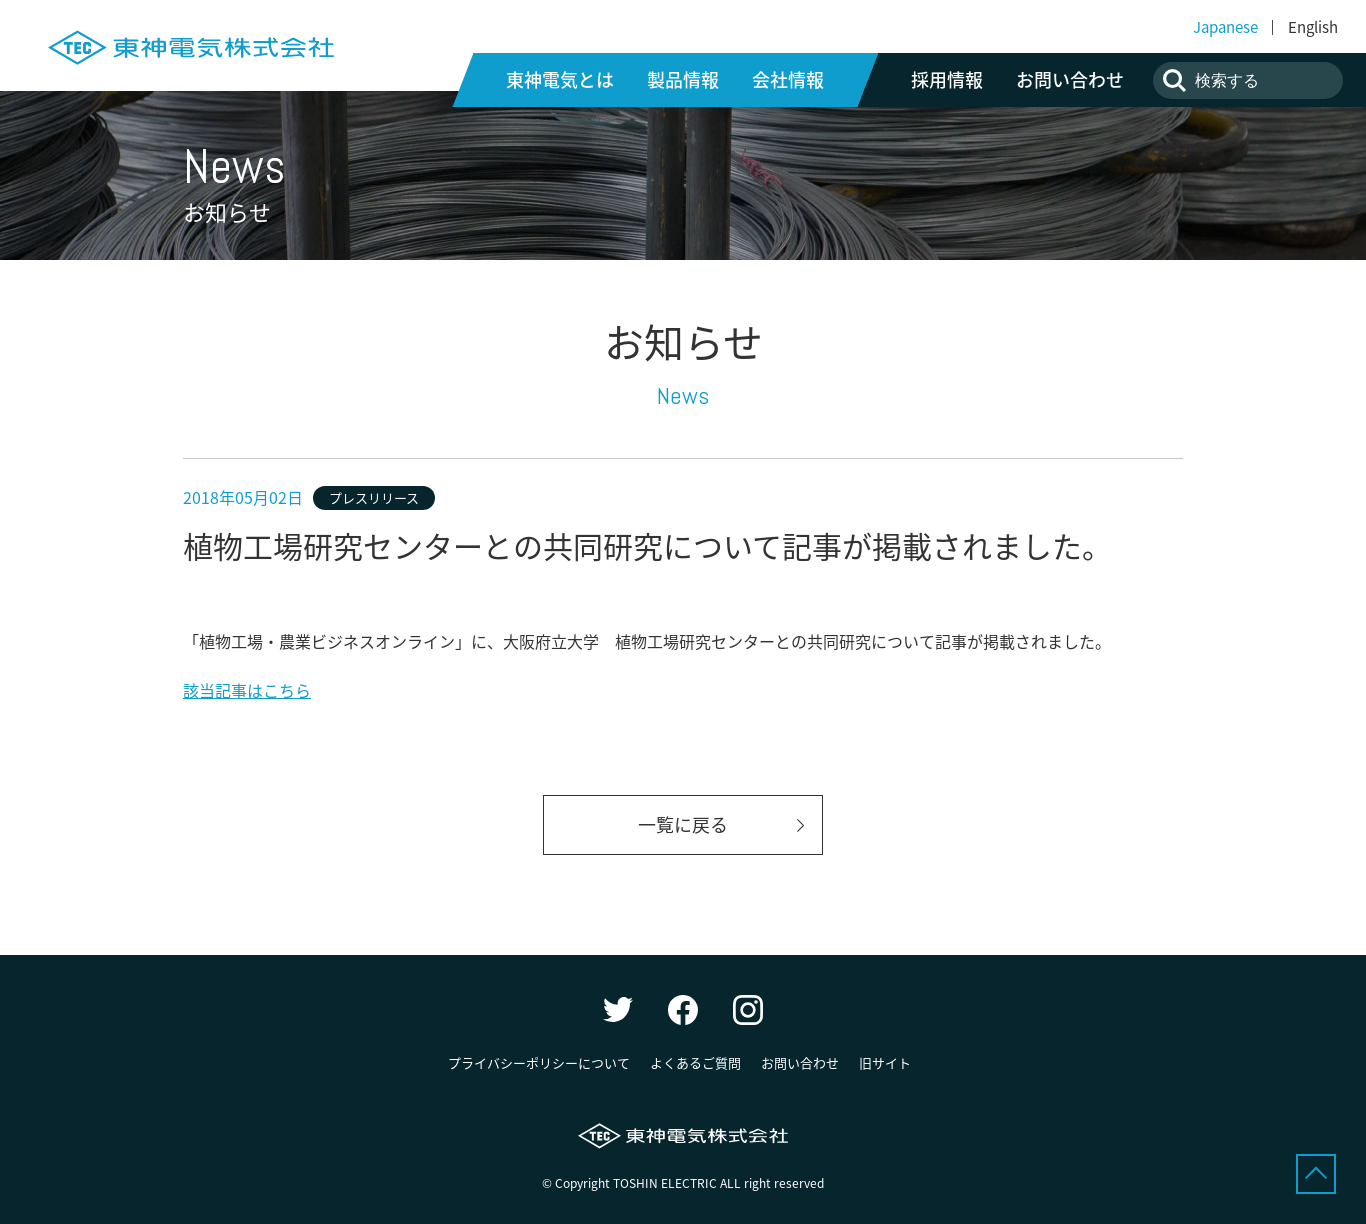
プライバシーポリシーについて (539, 1062)
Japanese (1225, 27)
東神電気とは (560, 80)
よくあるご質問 (695, 1062)
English (1313, 27)
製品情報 (683, 80)
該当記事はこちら (247, 690)
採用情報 (947, 80)
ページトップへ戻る (1316, 1174)
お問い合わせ (1070, 80)
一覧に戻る (683, 824)
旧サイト (885, 1062)
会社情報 (788, 80)
